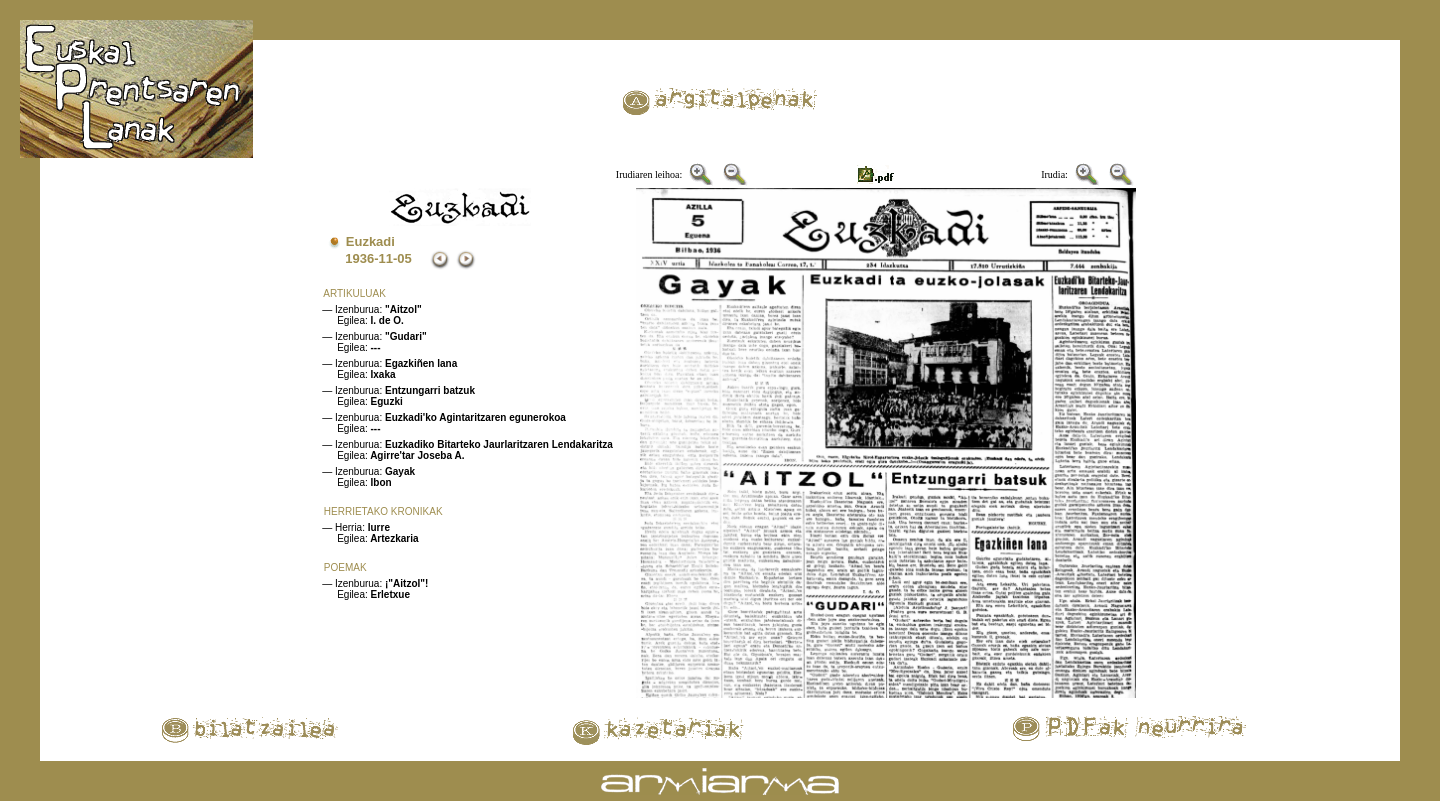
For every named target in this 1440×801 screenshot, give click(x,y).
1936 (359, 258)
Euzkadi (370, 241)
